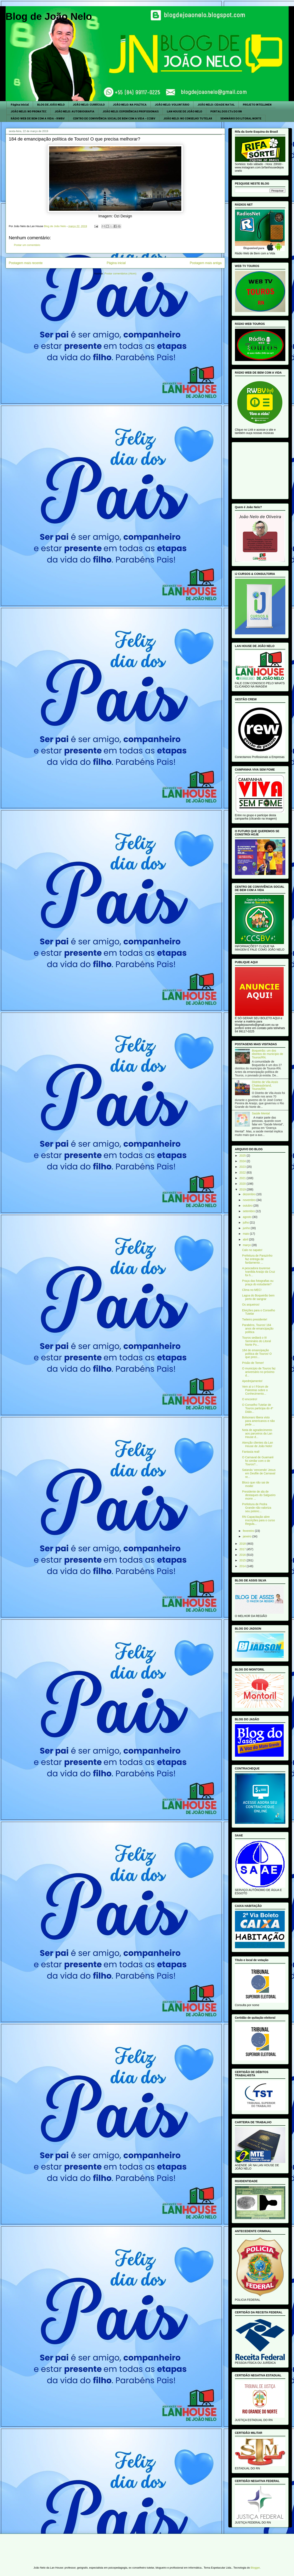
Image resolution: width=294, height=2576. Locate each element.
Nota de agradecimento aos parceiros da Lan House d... (257, 1433)
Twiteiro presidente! (254, 1319)
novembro (249, 1200)
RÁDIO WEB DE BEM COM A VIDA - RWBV (38, 118)
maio (246, 1233)
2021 (243, 1178)
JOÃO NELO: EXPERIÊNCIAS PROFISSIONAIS (131, 111)
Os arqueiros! (250, 1304)
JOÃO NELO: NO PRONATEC (28, 111)
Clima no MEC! (251, 1290)
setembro (249, 1211)
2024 (243, 1161)
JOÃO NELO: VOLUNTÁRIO (172, 104)
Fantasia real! (251, 1451)
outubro (248, 1205)
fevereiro (249, 1530)
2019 (243, 1189)
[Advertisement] (261, 469)
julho (246, 1222)
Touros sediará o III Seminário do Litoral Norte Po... (256, 1341)
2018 (243, 1543)
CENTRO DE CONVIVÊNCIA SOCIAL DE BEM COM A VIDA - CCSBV (114, 118)
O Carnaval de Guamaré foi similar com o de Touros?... (258, 1461)
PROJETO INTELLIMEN (257, 104)
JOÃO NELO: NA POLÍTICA (130, 104)
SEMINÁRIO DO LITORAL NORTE (240, 118)
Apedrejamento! (252, 1381)
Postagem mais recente (26, 263)
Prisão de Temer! (253, 1362)
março (247, 1245)
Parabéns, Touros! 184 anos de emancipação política (257, 1328)
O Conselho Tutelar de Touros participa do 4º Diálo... (257, 1408)
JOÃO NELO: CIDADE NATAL (216, 104)
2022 (243, 1172)
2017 (243, 1549)
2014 (243, 1566)
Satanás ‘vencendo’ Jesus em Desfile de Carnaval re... (258, 1473)
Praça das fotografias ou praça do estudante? (257, 1282)
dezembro (249, 1194)
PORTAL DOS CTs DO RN (226, 111)
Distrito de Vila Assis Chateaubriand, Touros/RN (265, 1085)
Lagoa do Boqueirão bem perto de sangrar (258, 1297)
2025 (243, 1155)
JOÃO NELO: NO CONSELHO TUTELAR (188, 118)
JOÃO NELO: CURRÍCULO (89, 104)
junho (247, 1228)
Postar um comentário (27, 245)
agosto (247, 1217)
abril (246, 1239)
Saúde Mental (261, 1113)
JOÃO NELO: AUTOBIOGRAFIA (74, 111)
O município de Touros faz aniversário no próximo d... (258, 1372)
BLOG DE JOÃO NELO (51, 104)
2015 (243, 1560)
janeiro (247, 1536)
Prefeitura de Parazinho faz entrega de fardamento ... (257, 1259)
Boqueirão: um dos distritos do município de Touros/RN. (267, 1054)
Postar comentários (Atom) (120, 273)
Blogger (255, 2567)
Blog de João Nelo (49, 16)
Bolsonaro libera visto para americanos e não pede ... (258, 1421)
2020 (243, 1183)
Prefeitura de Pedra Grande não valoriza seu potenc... (256, 1507)
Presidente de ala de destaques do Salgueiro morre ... (258, 1495)
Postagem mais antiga (206, 263)
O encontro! (249, 1399)
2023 (243, 1166)
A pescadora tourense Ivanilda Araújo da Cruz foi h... (258, 1272)
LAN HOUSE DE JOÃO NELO (184, 111)
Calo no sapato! (252, 1250)
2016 (243, 1554)
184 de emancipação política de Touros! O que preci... (256, 1354)
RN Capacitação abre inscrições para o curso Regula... (258, 1520)
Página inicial (20, 104)
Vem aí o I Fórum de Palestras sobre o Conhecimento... (255, 1390)
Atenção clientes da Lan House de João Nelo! (257, 1444)
